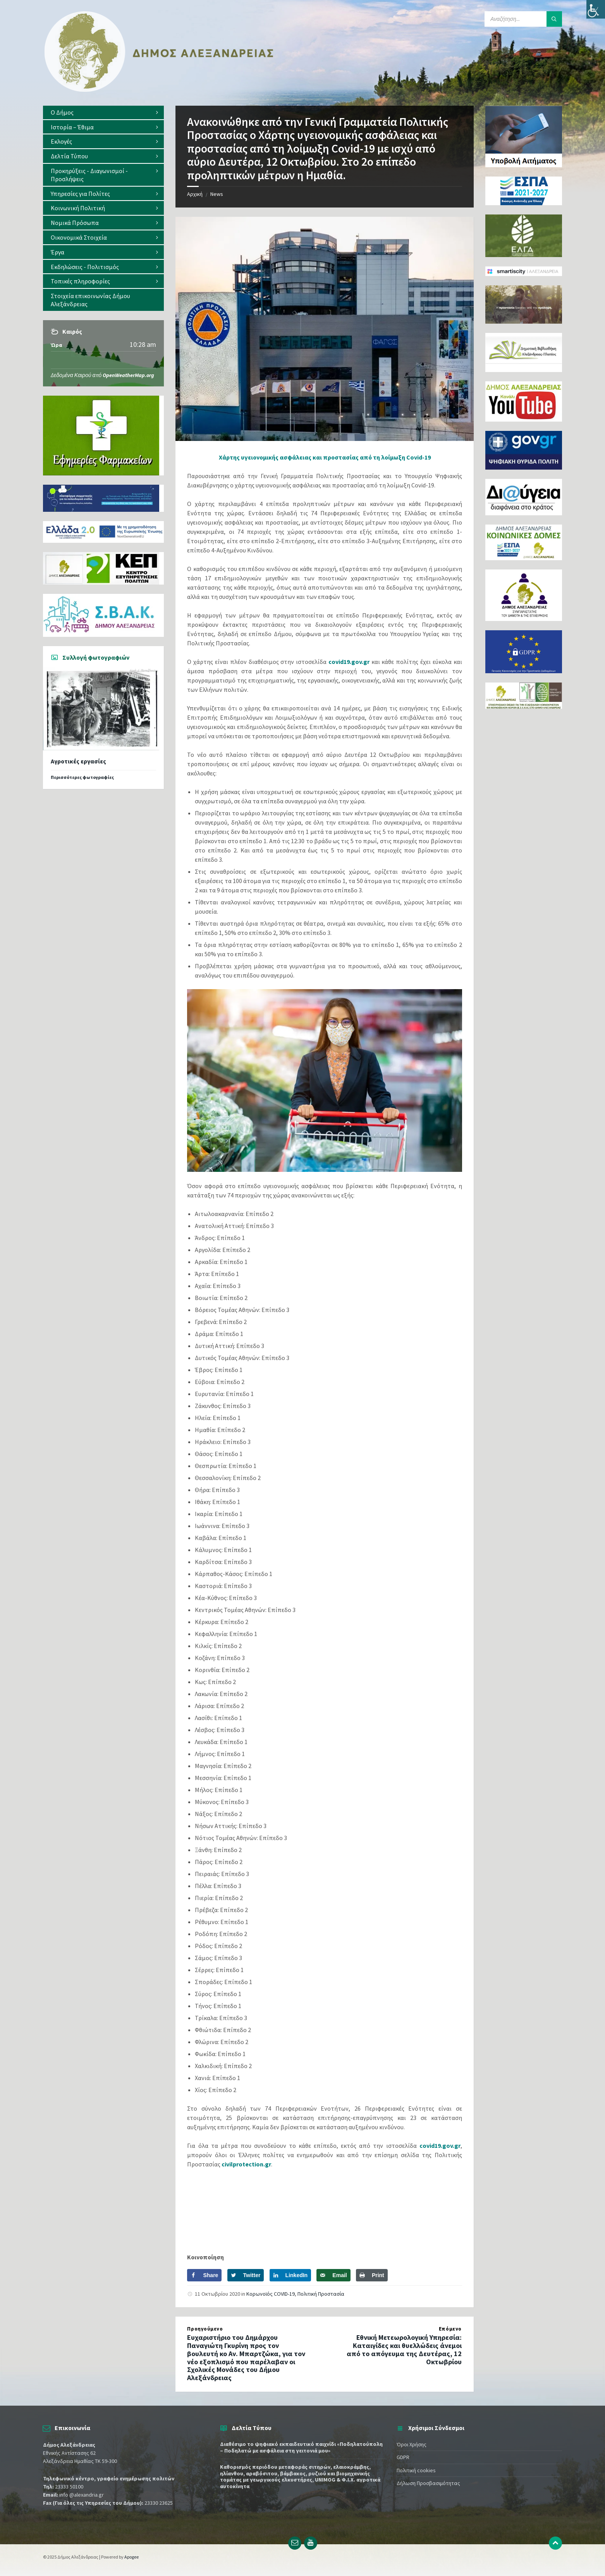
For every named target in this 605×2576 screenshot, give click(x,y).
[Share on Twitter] (245, 2275)
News (216, 193)
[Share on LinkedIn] (290, 2275)
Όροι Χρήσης (411, 2444)
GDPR (403, 2457)
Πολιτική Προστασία (320, 2293)
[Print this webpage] (372, 2275)
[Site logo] (159, 90)
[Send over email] (333, 2275)
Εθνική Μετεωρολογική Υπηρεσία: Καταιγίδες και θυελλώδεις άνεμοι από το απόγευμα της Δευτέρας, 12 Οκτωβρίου (404, 2349)
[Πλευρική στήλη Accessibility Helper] (595, 9)
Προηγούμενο (205, 2329)
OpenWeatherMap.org (128, 375)
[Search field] (523, 19)
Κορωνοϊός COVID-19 (270, 2293)
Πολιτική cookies (416, 2470)
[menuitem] (103, 112)
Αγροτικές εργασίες (78, 761)
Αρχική (195, 193)
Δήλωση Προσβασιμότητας (428, 2483)
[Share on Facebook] (204, 2275)
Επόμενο (450, 2329)
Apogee (131, 2557)
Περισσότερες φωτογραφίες (82, 777)
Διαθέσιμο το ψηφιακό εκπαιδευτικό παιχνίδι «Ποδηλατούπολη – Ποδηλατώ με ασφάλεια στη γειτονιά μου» (301, 2447)
